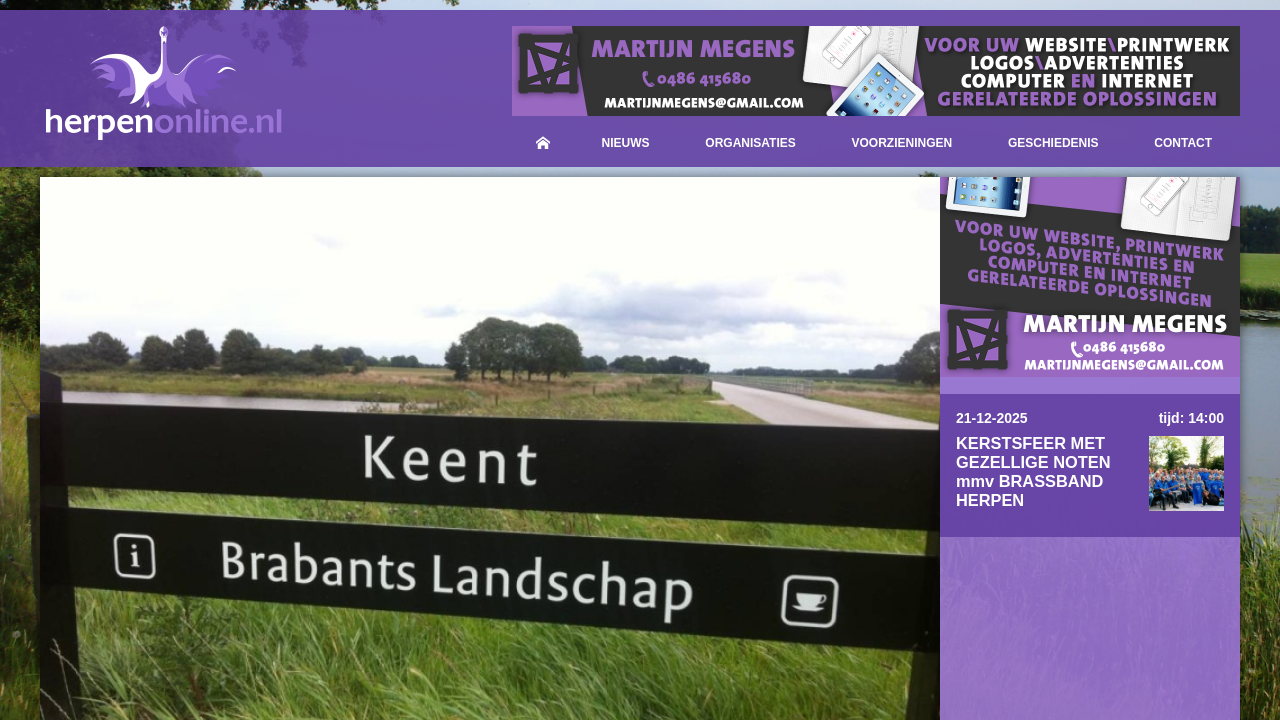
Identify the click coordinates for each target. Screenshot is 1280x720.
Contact (1183, 143)
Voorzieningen (902, 143)
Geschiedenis (1053, 143)
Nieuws (626, 143)
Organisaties (750, 143)
